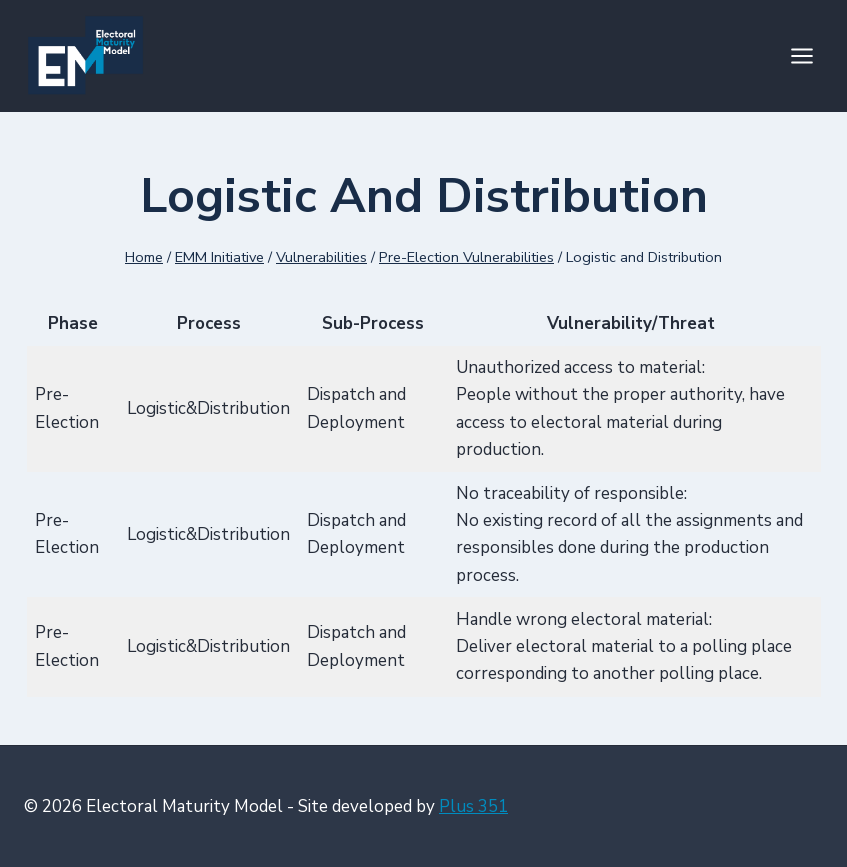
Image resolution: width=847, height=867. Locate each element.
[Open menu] (801, 55)
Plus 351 (473, 806)
